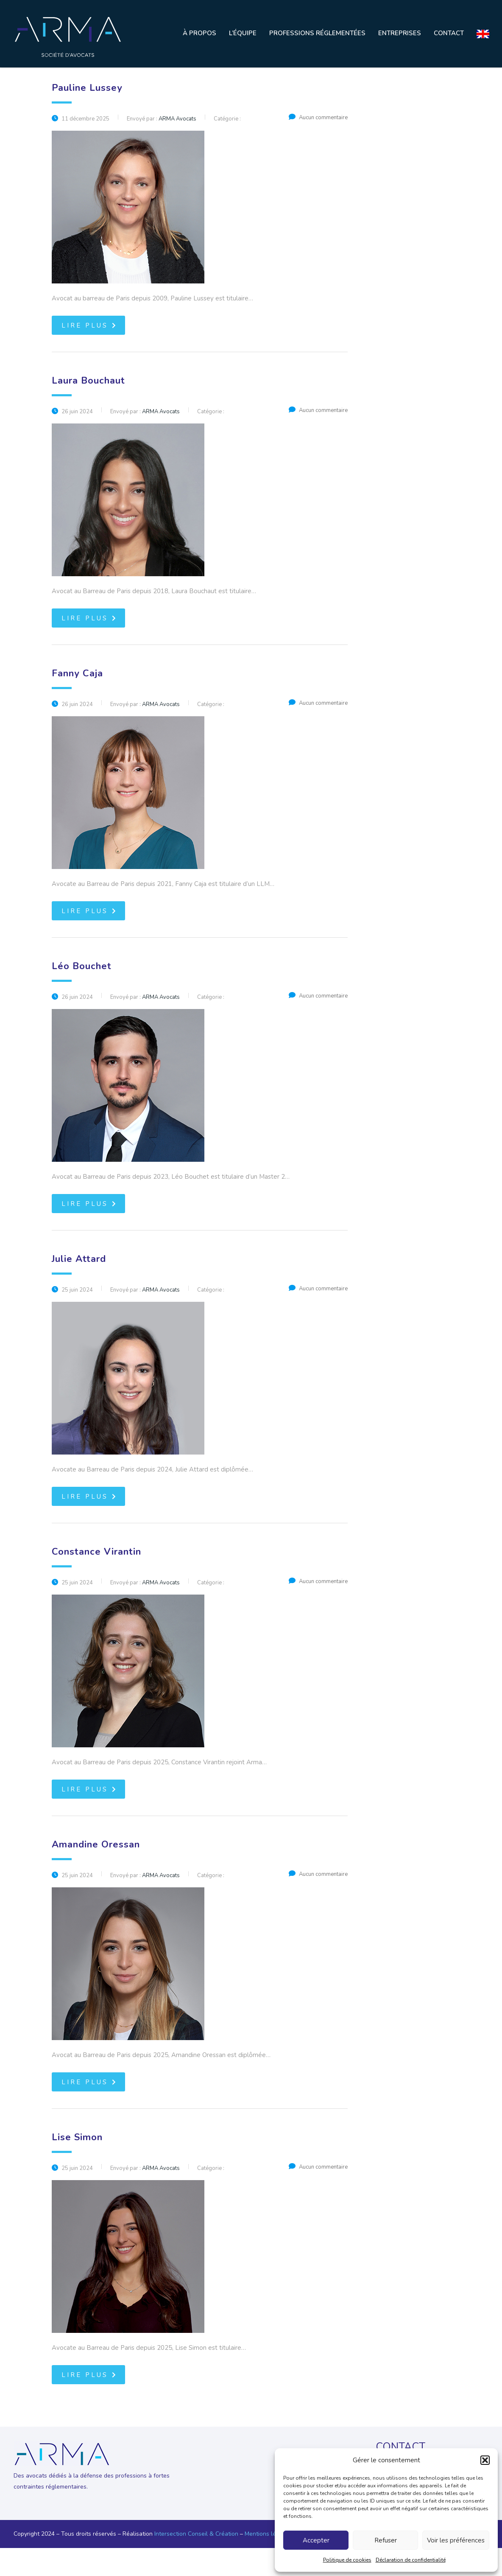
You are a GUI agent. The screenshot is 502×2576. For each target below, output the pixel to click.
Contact (449, 33)
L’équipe (243, 33)
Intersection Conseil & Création (196, 2534)
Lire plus (89, 325)
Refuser (385, 2540)
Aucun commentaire (318, 117)
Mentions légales (268, 2534)
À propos (199, 33)
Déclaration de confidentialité (411, 2559)
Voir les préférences (456, 2540)
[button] (485, 2460)
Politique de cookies (347, 2559)
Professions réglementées (317, 33)
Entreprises (399, 33)
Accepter (316, 2540)
